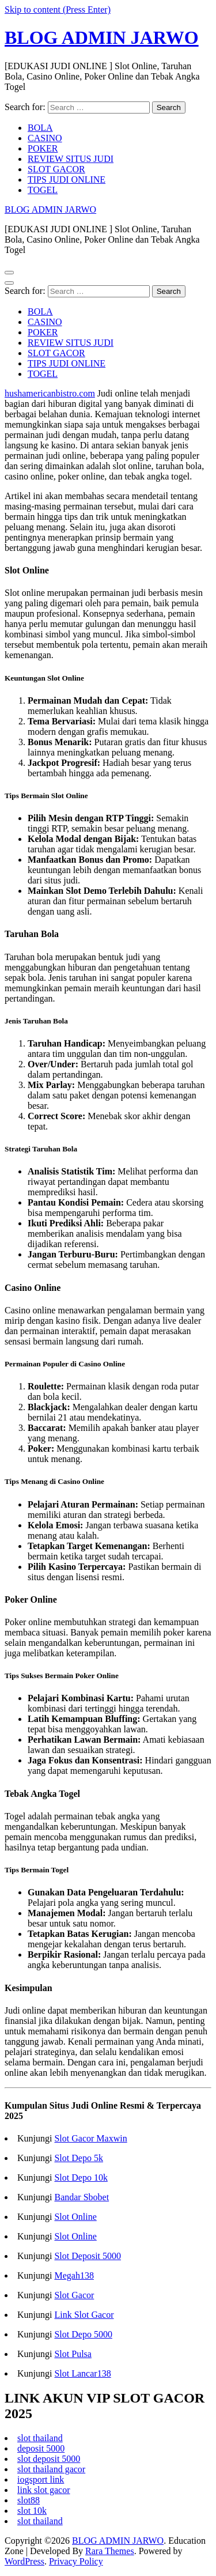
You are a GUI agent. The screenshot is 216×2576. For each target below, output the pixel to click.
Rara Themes (109, 2551)
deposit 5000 (41, 2448)
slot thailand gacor (51, 2469)
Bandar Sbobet (81, 2197)
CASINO (45, 138)
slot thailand (40, 2438)
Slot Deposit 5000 (87, 2256)
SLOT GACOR (56, 169)
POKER (43, 148)
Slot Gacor (74, 2295)
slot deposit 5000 (48, 2459)
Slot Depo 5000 (83, 2334)
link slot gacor (43, 2490)
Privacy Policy (76, 2561)
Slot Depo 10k (80, 2177)
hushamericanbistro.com (50, 393)
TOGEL (43, 190)
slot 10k (32, 2510)
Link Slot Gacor (83, 2315)
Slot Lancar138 (82, 2373)
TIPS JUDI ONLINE (66, 179)
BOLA (40, 128)
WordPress (24, 2561)
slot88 (28, 2500)
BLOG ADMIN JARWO (102, 37)
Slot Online (75, 2217)
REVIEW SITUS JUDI (70, 159)
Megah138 (73, 2275)
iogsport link (40, 2479)
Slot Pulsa (72, 2354)
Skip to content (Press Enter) (58, 9)
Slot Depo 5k (78, 2158)
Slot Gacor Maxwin (90, 2138)
